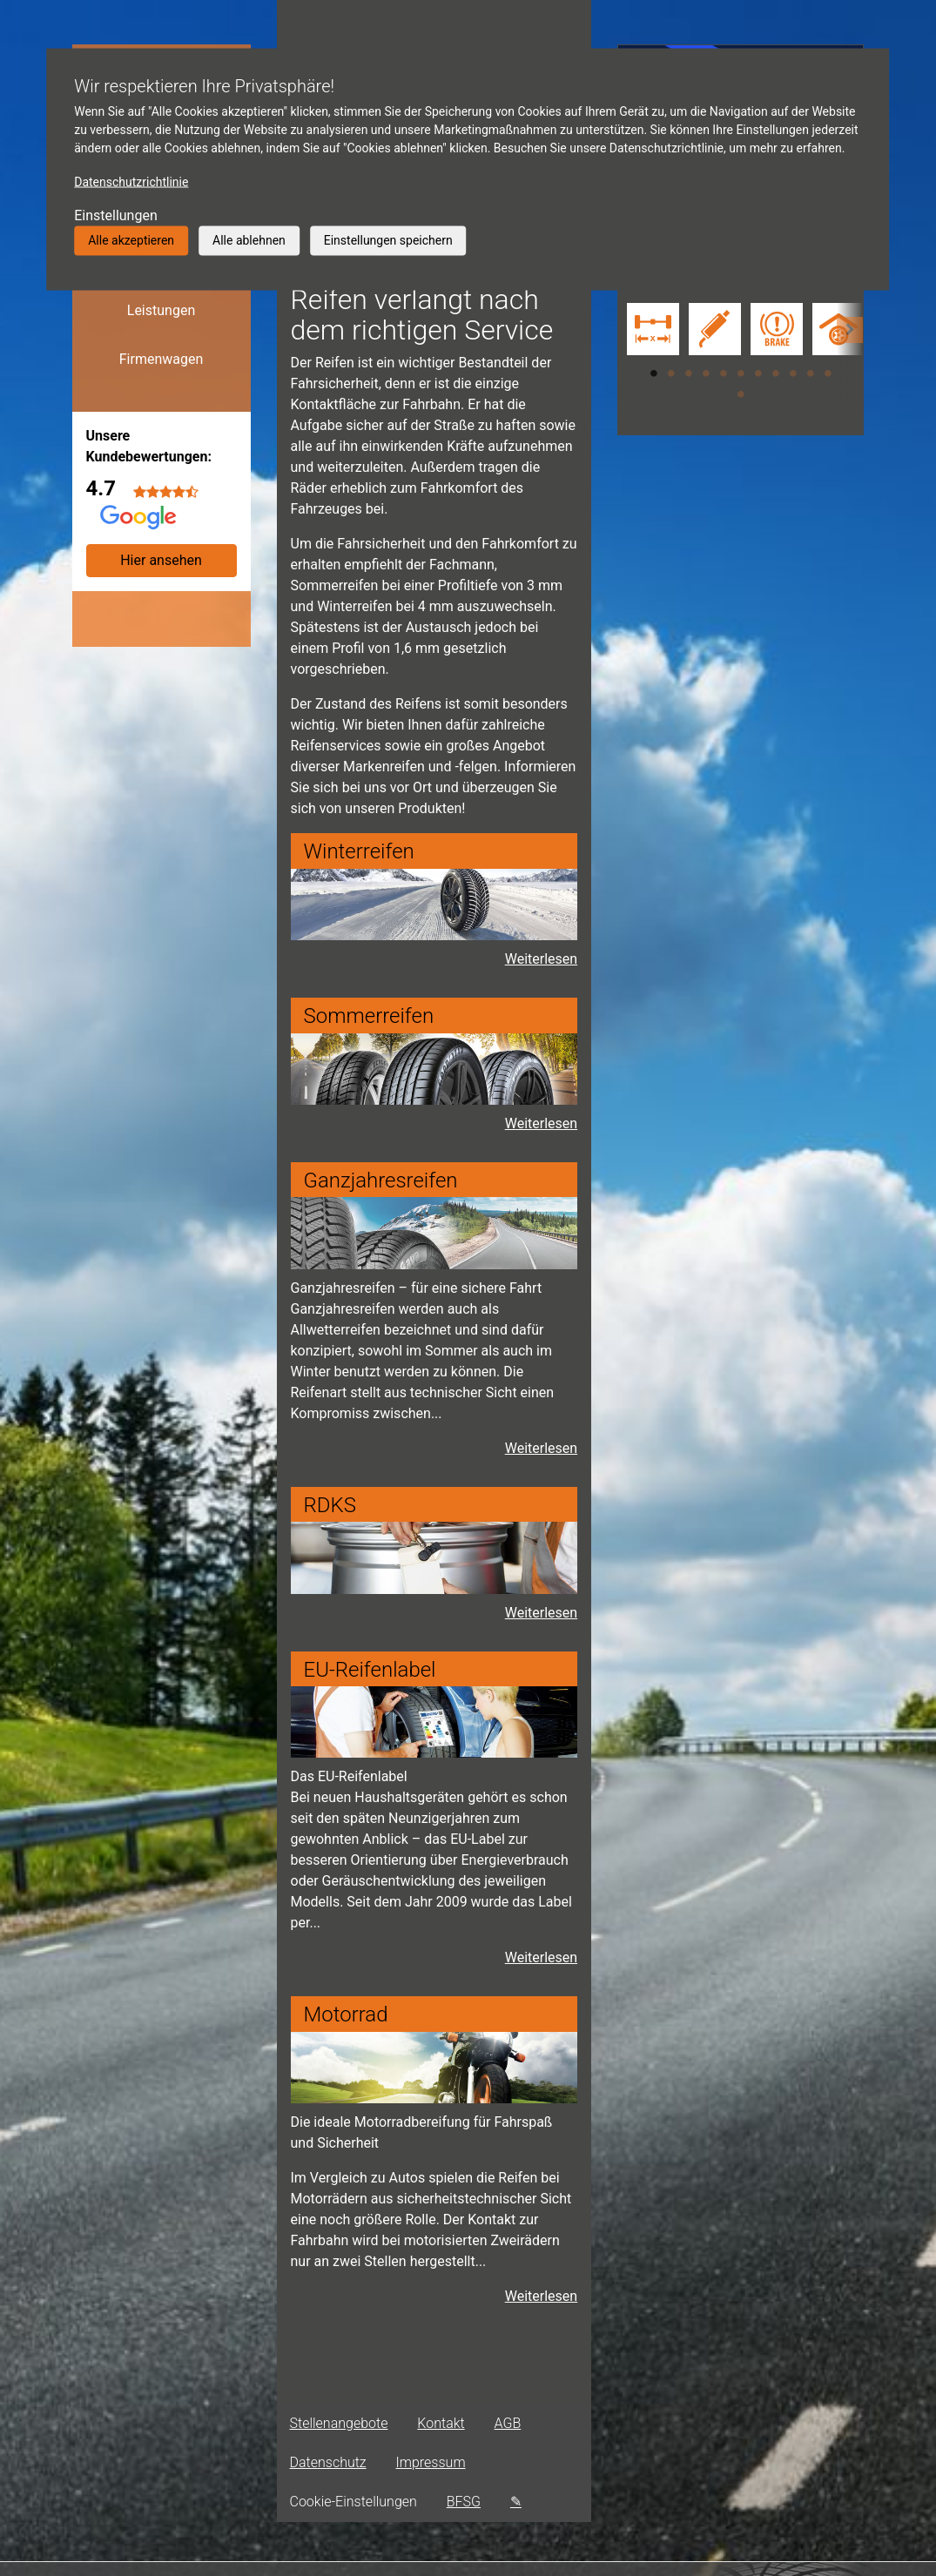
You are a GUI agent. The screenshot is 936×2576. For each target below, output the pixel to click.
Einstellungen (116, 215)
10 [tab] (810, 373)
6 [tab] (741, 373)
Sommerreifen (369, 1016)
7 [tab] (758, 373)
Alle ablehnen (249, 240)
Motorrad (346, 2014)
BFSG (464, 2501)
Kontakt (440, 2423)
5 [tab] (723, 373)
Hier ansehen (161, 560)
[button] (850, 351)
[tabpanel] (649, 331)
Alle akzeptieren (131, 240)
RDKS (330, 1505)
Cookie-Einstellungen (353, 2501)
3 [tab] (688, 373)
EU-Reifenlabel (370, 1670)
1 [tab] (654, 373)
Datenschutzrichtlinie (131, 182)
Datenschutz (328, 2462)
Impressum (431, 2462)
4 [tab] (706, 373)
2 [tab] (671, 373)
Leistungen (161, 310)
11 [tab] (828, 373)
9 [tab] (793, 373)
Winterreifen (359, 851)
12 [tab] (741, 394)
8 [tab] (775, 373)
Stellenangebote (339, 2423)
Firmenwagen (161, 359)
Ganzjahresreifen (381, 1180)
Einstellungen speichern (388, 240)
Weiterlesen (541, 1448)
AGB (508, 2423)
